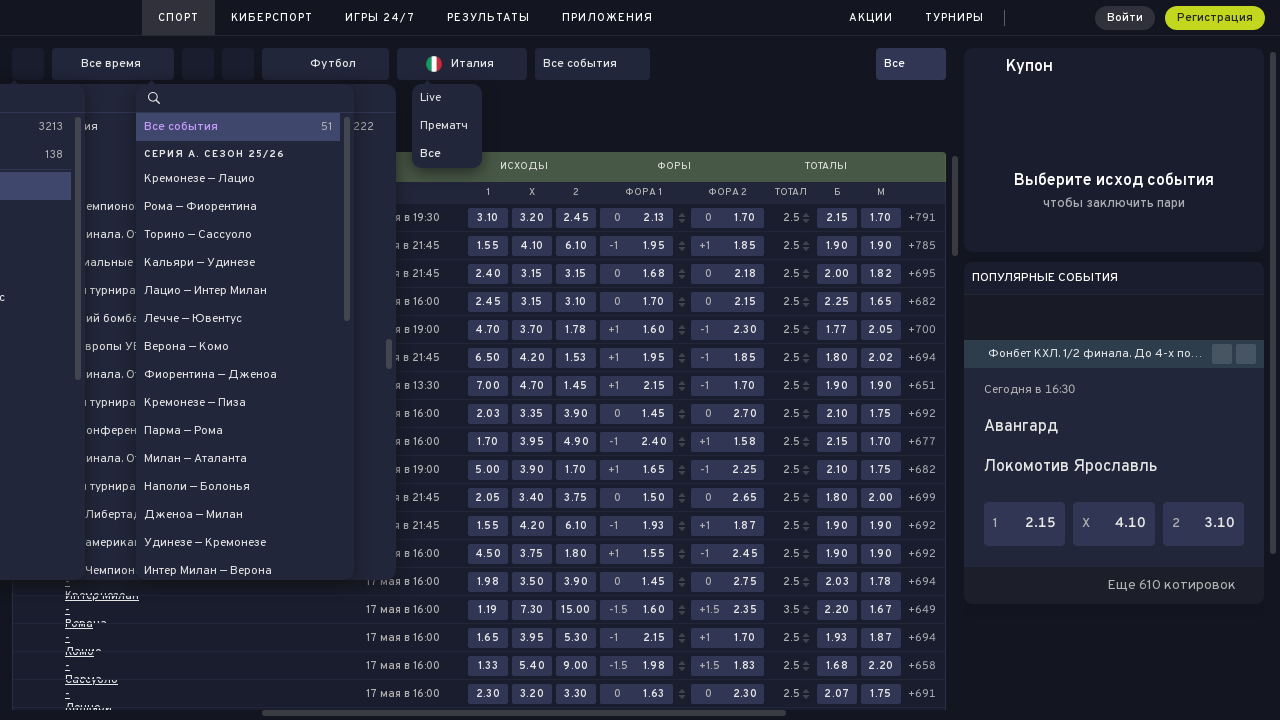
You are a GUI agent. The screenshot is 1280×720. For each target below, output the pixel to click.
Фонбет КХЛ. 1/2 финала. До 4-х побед (1100, 354)
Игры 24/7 (380, 18)
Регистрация (1215, 18)
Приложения (607, 18)
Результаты (488, 18)
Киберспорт (272, 18)
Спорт (178, 18)
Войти (1125, 18)
